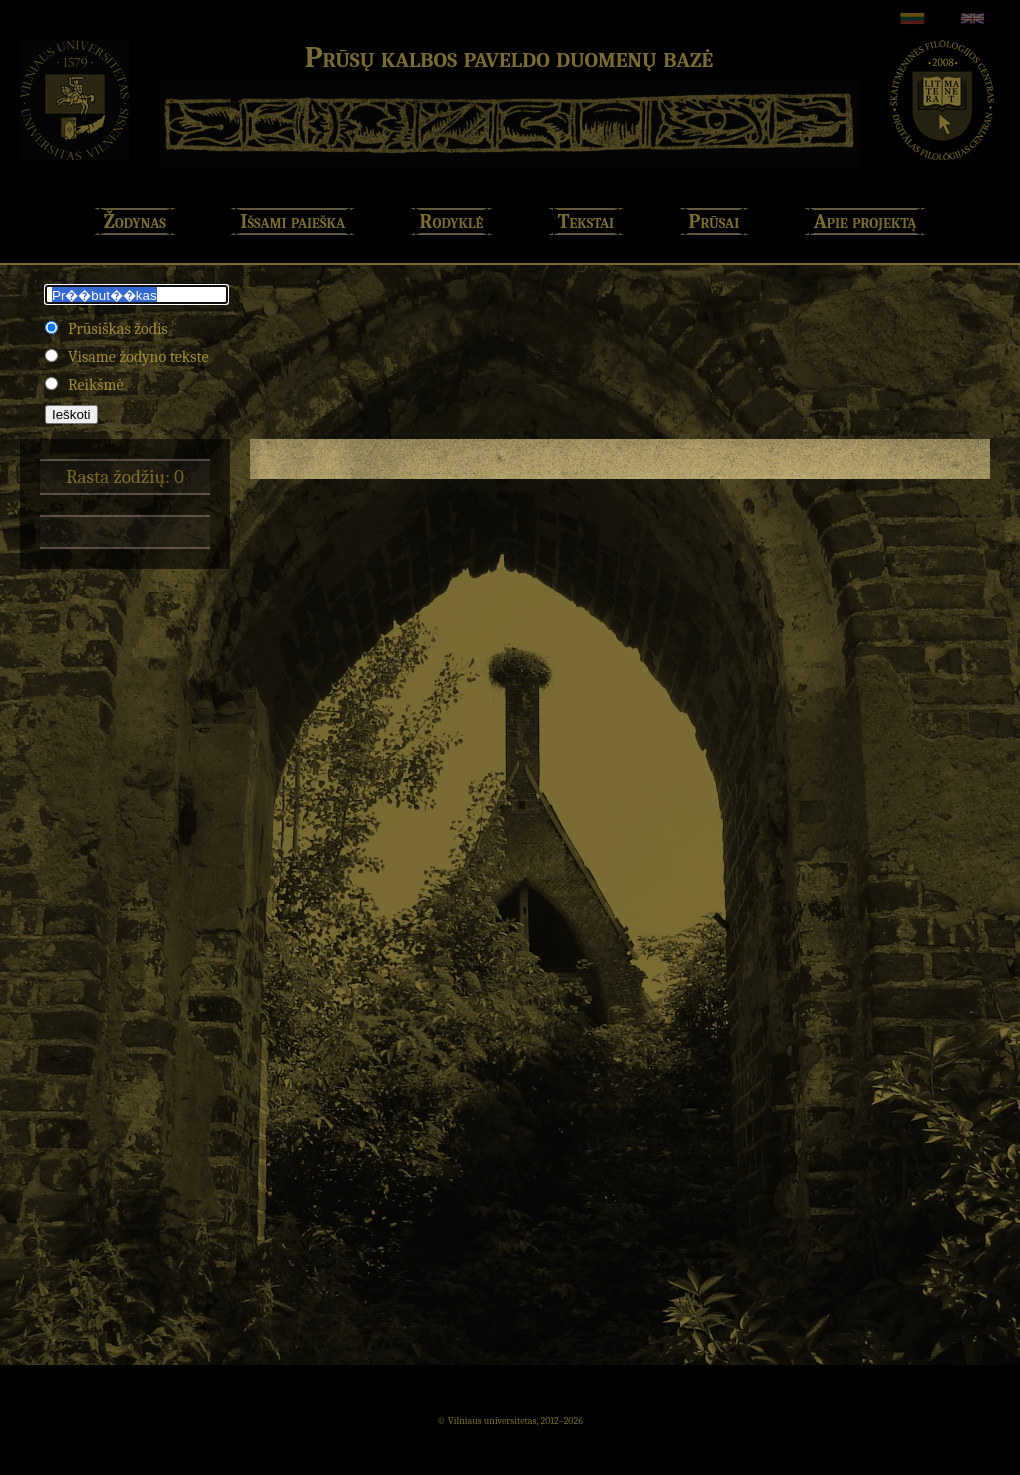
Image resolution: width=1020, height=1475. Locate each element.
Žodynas (135, 221)
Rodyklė (452, 221)
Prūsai (714, 221)
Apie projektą (865, 221)
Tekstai (586, 221)
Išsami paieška (292, 221)
